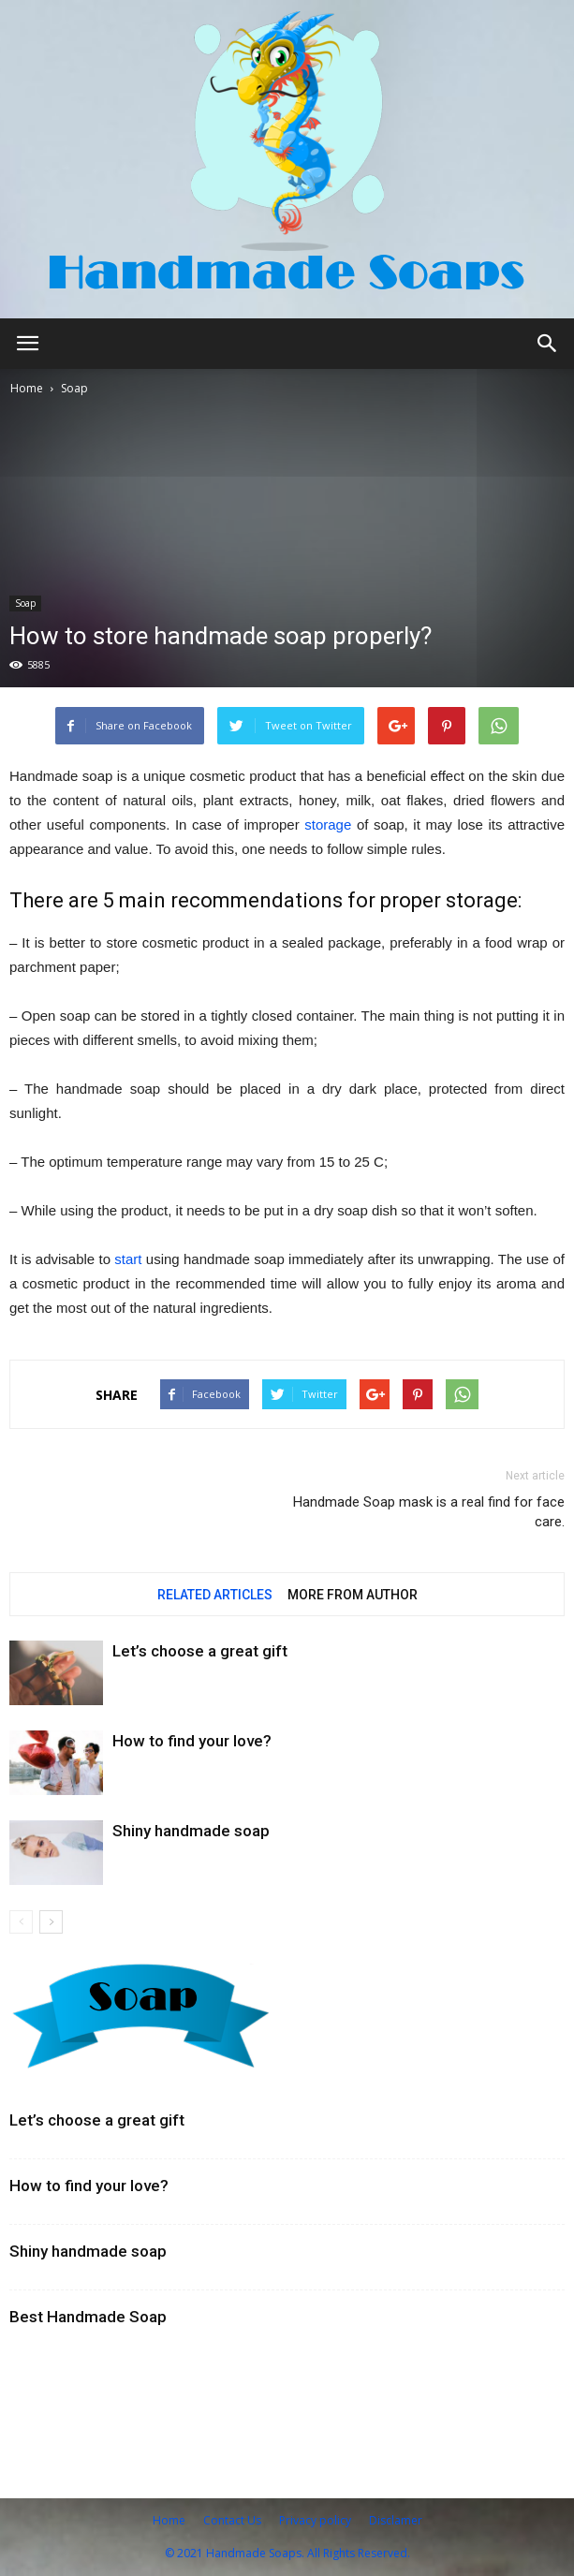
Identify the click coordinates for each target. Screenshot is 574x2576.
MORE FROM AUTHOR (352, 1594)
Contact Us (232, 2520)
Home (26, 388)
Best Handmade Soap (88, 2316)
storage (327, 824)
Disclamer (395, 2520)
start (127, 1259)
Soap (74, 388)
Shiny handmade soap (191, 1830)
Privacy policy (315, 2520)
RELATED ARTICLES (214, 1594)
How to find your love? (192, 1740)
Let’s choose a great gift (199, 1650)
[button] (548, 343)
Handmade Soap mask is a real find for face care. (429, 1512)
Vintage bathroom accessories (119, 2372)
